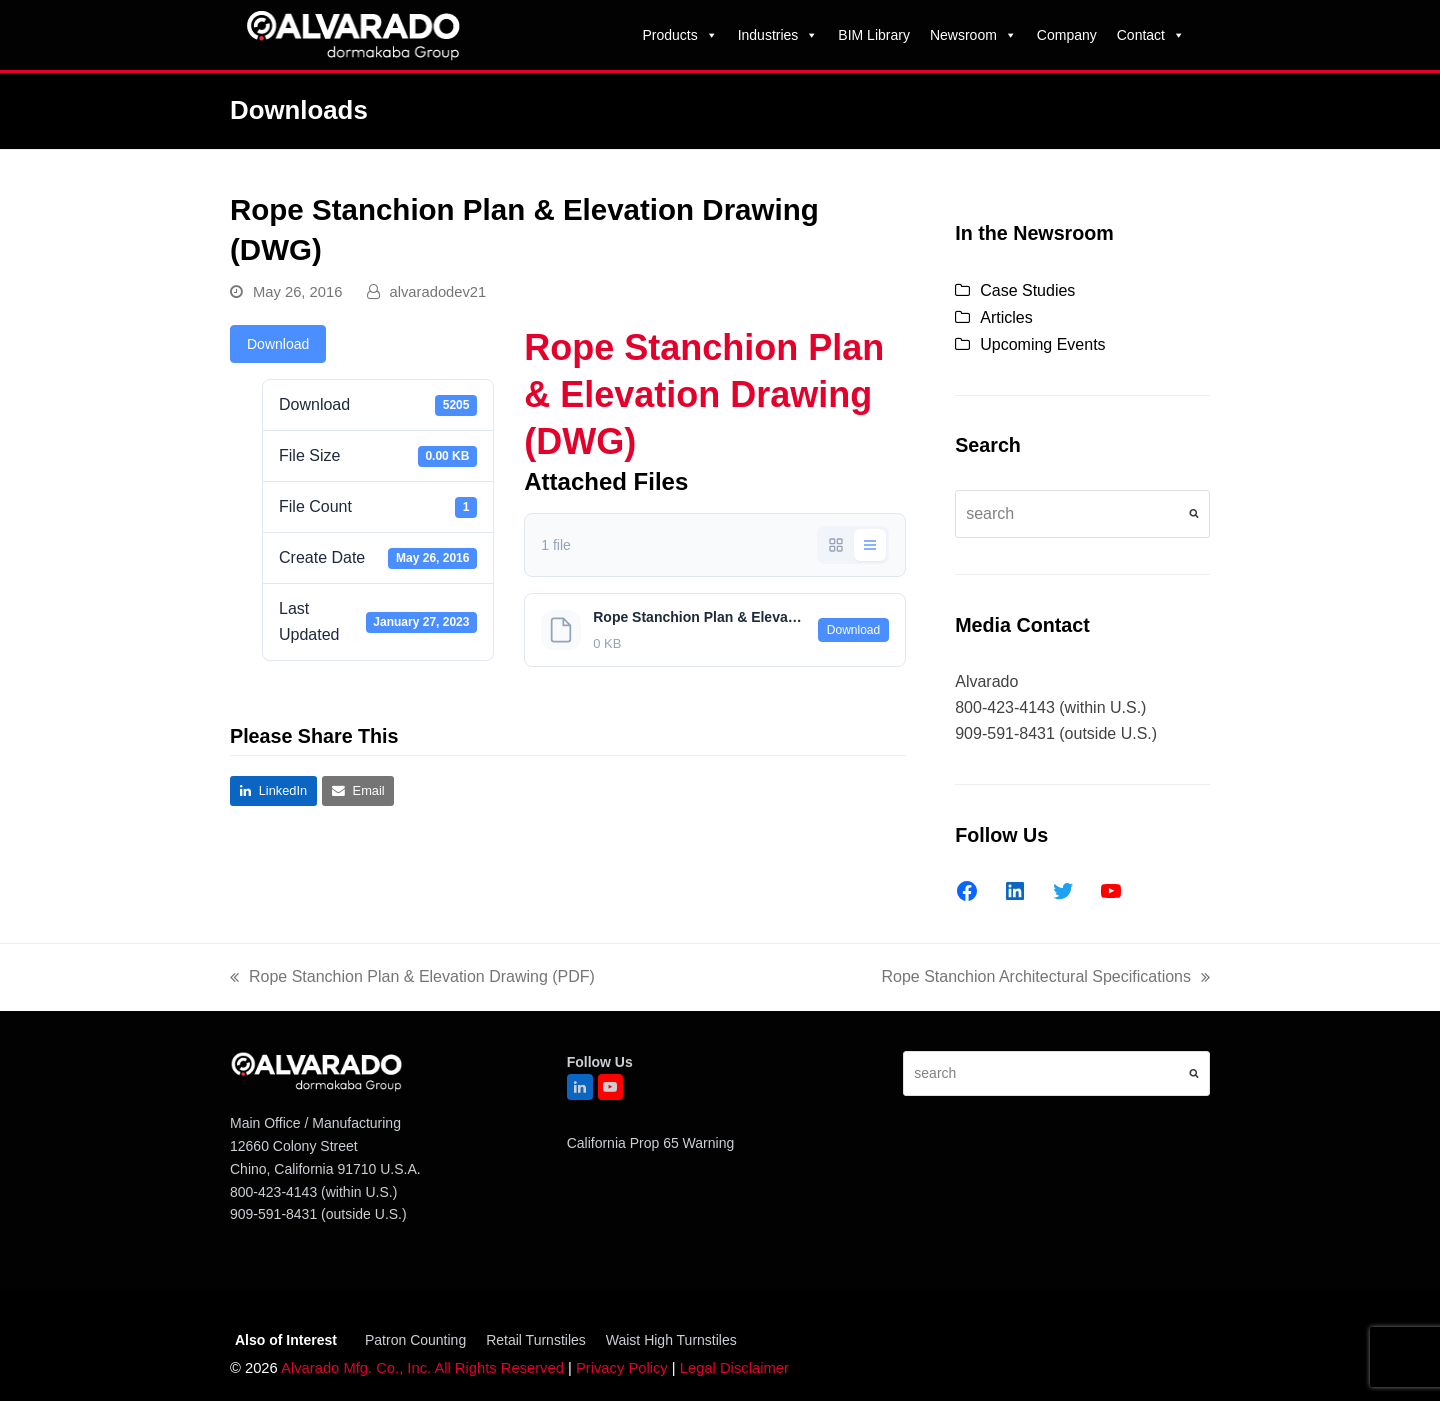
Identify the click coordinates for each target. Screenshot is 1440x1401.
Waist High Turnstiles (671, 1340)
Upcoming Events (1042, 344)
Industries (778, 35)
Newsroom (973, 35)
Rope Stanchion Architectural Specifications (1045, 979)
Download (278, 344)
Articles (1006, 317)
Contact (1151, 35)
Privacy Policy (622, 1368)
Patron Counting (415, 1340)
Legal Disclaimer (734, 1368)
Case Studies (1027, 290)
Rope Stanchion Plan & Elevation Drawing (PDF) (412, 979)
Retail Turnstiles (536, 1340)
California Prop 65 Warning (651, 1143)
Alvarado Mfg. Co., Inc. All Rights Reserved (422, 1368)
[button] (273, 791)
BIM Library (874, 35)
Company (1067, 35)
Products (679, 35)
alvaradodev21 (438, 292)
